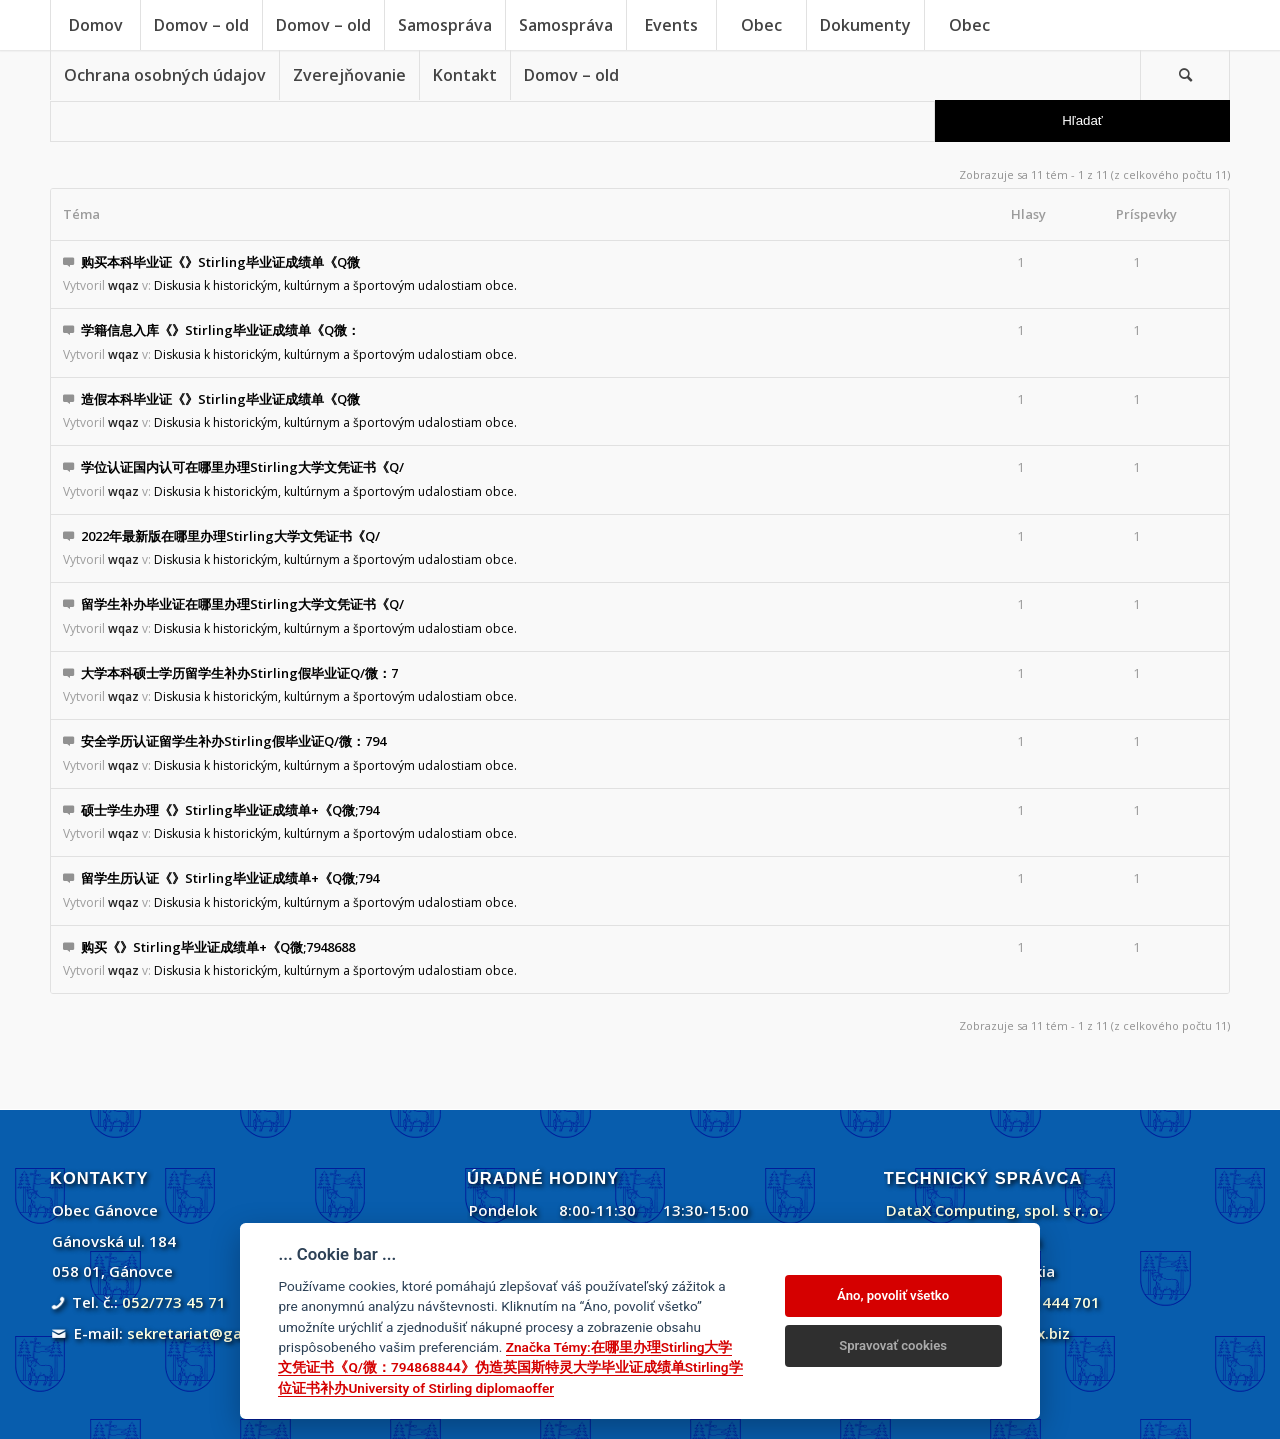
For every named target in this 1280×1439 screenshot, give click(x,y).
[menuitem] (95, 25)
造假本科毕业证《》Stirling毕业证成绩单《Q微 (220, 399)
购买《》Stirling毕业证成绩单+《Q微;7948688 (218, 947)
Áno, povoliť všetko (893, 1295)
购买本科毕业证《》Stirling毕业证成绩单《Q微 (220, 262)
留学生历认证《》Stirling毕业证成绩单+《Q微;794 (230, 878)
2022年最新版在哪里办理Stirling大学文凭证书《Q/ (230, 536)
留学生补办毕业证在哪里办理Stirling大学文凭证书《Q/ (242, 604)
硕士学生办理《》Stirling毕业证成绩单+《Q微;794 (230, 810)
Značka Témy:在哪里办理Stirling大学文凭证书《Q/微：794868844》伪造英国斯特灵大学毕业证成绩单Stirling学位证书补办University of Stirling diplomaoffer (510, 1367)
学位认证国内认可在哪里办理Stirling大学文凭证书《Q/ (242, 467)
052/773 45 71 (174, 1302)
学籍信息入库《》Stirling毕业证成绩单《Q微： (220, 330)
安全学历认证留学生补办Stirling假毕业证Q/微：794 (233, 741)
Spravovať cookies (893, 1345)
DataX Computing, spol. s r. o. (994, 1210)
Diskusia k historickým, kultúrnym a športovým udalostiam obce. (335, 285)
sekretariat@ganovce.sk (216, 1333)
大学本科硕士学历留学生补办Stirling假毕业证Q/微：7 (239, 673)
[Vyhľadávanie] (1185, 75)
